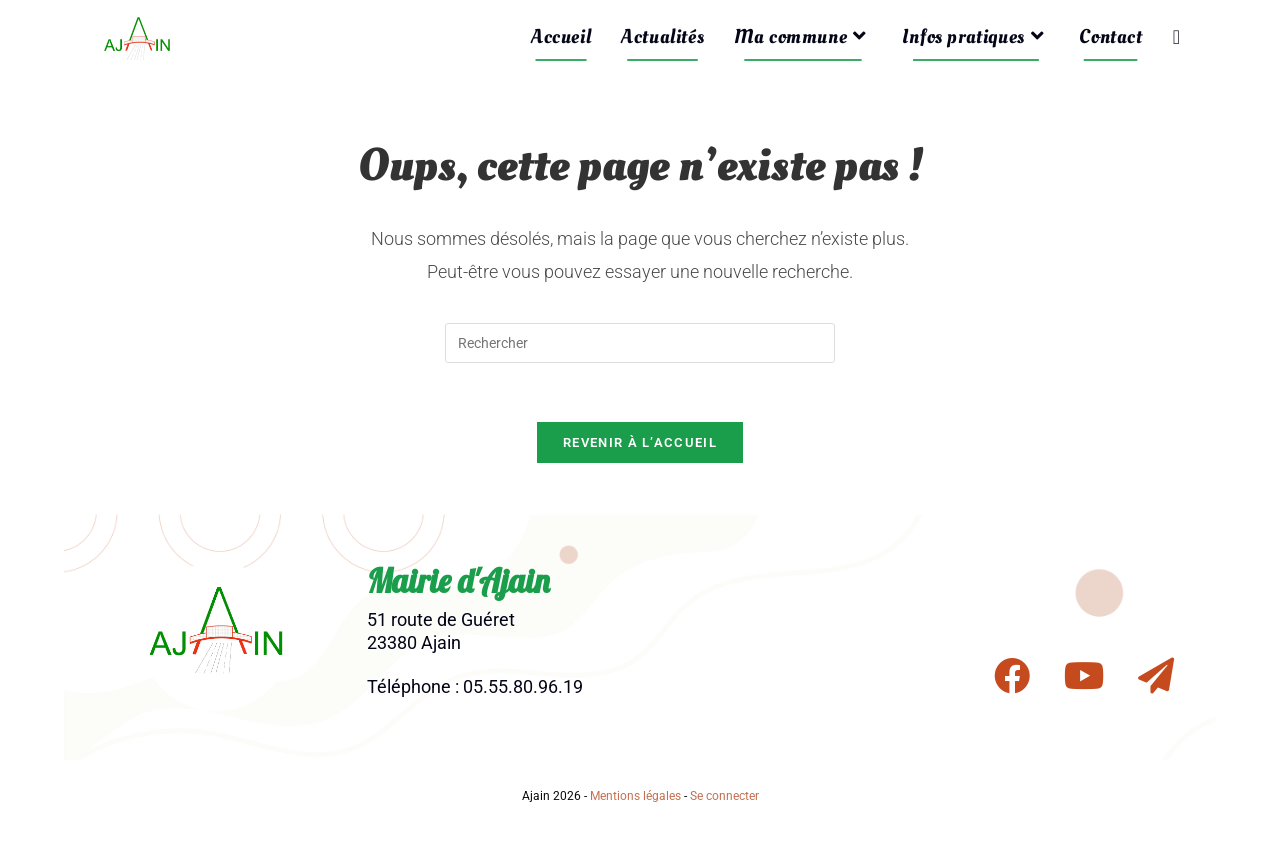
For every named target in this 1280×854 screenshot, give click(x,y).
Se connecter (724, 798)
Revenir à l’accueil (640, 444)
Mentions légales (635, 798)
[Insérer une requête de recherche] (640, 343)
